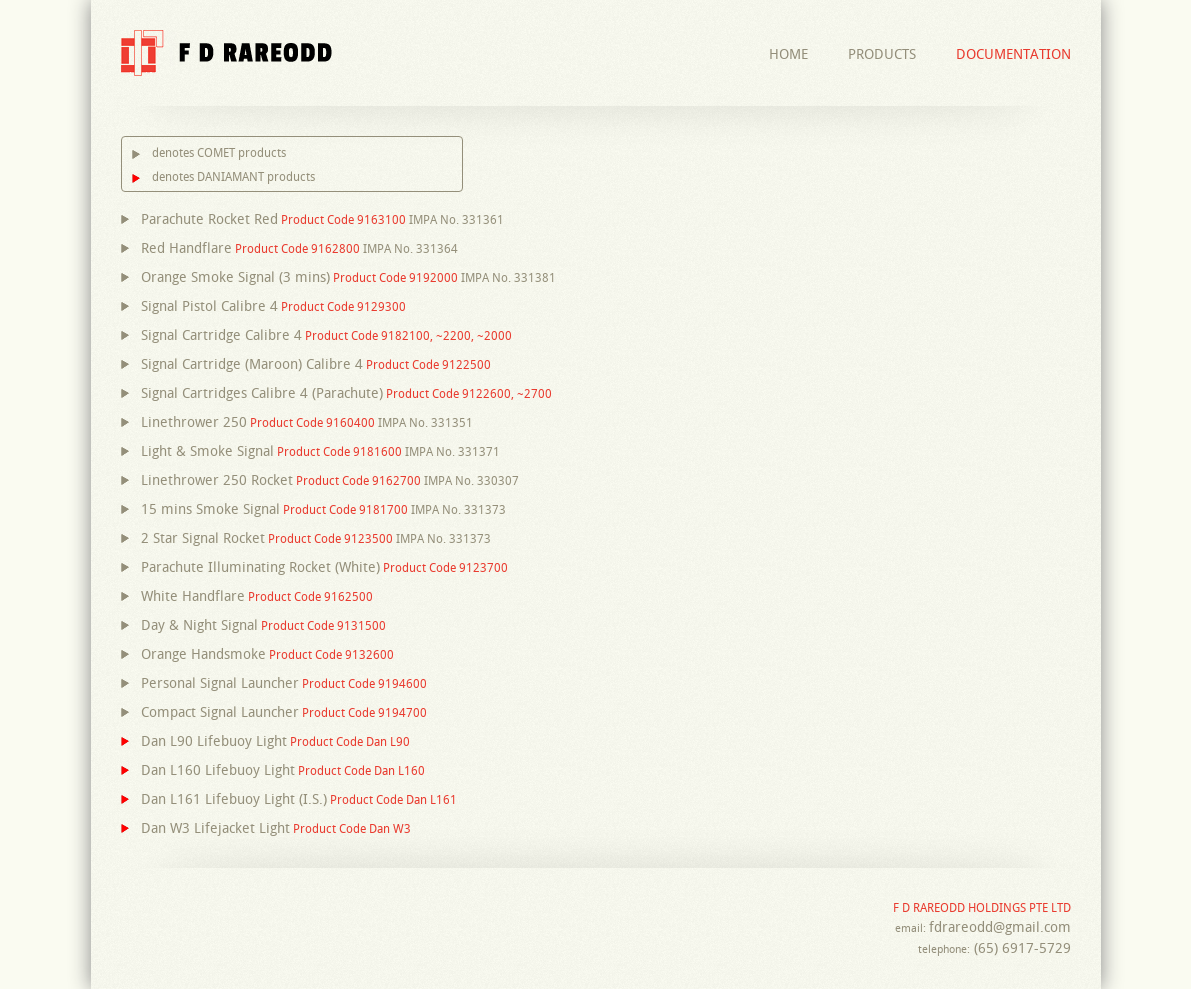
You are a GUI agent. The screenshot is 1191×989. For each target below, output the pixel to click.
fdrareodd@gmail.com (1000, 927)
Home (788, 53)
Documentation (1013, 53)
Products (882, 53)
